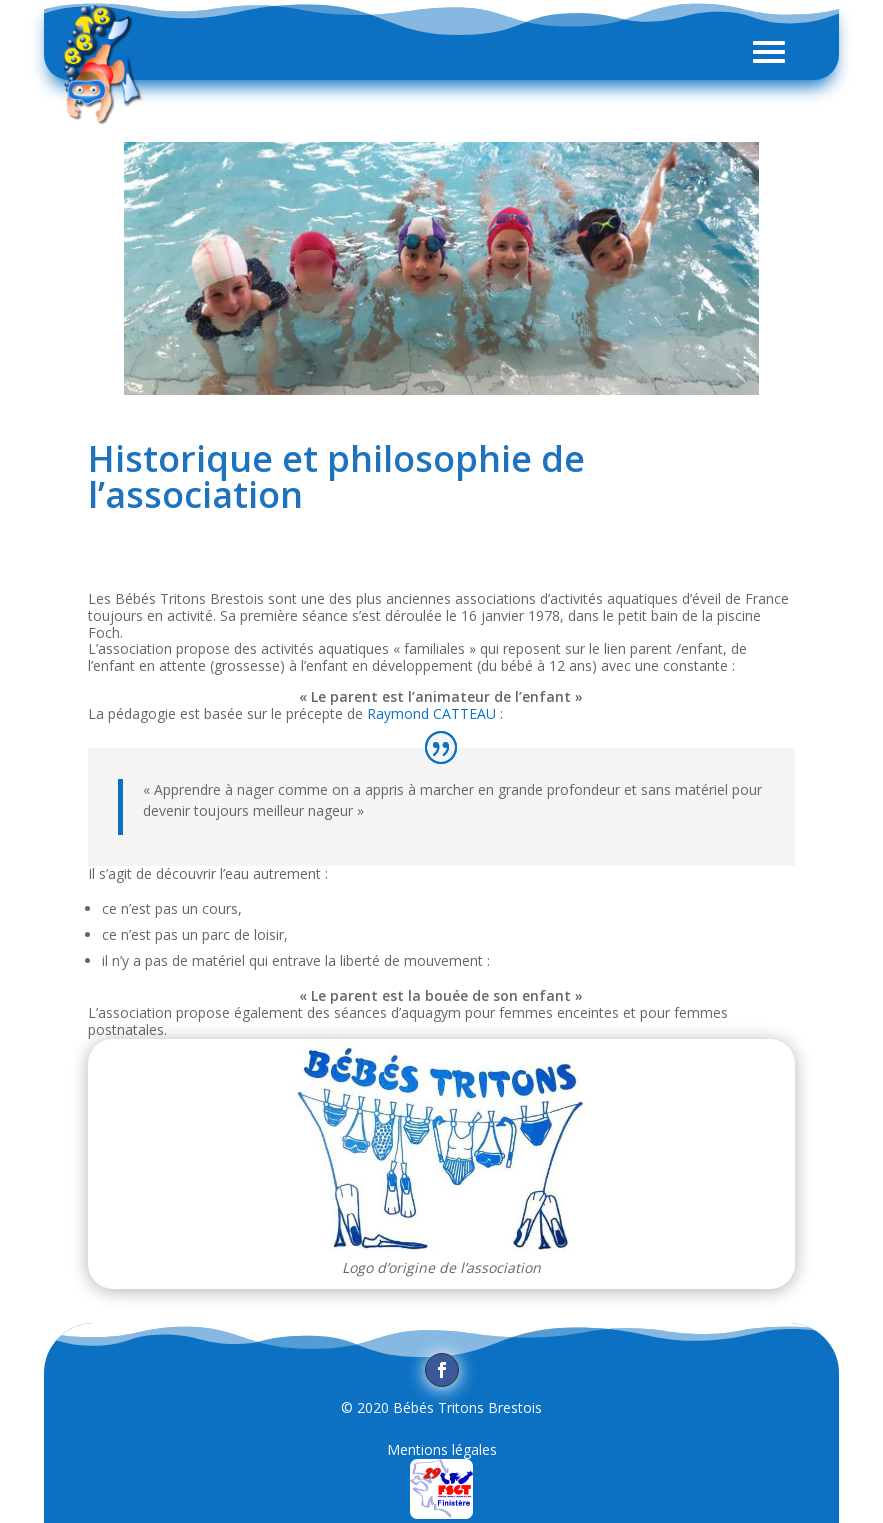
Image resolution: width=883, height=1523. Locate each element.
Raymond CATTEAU (431, 713)
